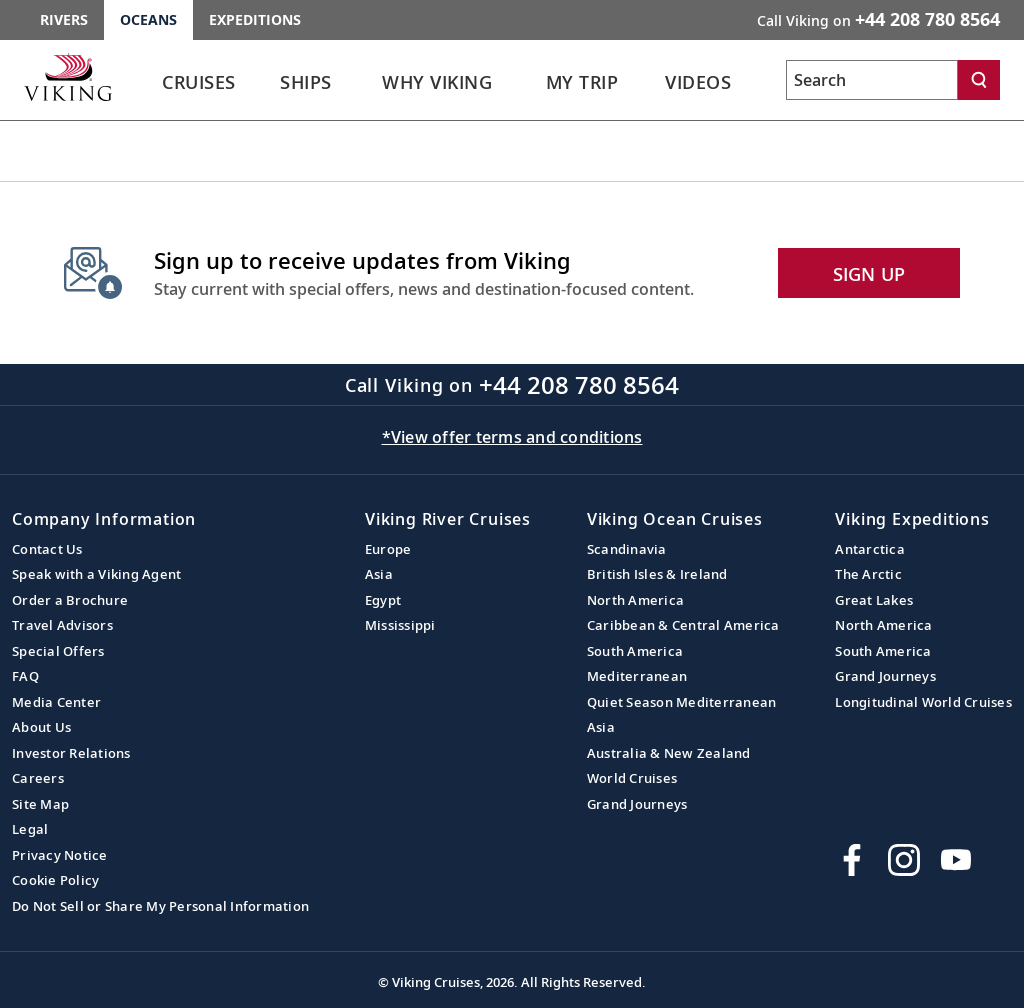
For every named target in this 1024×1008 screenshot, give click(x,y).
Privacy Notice (60, 855)
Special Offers (58, 651)
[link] (199, 87)
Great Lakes (874, 600)
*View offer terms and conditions (512, 437)
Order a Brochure (70, 600)
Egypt (383, 600)
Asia (379, 574)
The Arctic (868, 574)
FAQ (25, 676)
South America (635, 651)
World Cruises (632, 778)
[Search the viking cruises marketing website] (872, 80)
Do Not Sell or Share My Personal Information (160, 906)
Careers (38, 778)
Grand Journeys (637, 804)
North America (635, 600)
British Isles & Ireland (657, 574)
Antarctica (870, 549)
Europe (388, 549)
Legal (30, 829)
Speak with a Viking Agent (96, 574)
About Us (41, 727)
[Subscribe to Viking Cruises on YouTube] (956, 860)
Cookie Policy (55, 880)
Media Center (56, 702)
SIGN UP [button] (869, 274)
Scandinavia (627, 549)
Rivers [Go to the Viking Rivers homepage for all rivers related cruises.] (64, 19)
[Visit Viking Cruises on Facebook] (852, 860)
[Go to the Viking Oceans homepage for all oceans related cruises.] (68, 77)
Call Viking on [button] (878, 19)
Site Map (40, 804)
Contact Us (47, 549)
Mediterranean (637, 676)
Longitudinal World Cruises (923, 702)
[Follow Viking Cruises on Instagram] (904, 860)
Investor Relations (71, 753)
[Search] (979, 80)
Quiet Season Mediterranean (682, 702)
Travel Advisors (62, 625)
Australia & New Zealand (669, 753)
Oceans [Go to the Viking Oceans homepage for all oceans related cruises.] (148, 19)
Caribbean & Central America (683, 625)
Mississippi (400, 625)
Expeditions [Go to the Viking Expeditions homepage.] (255, 19)
